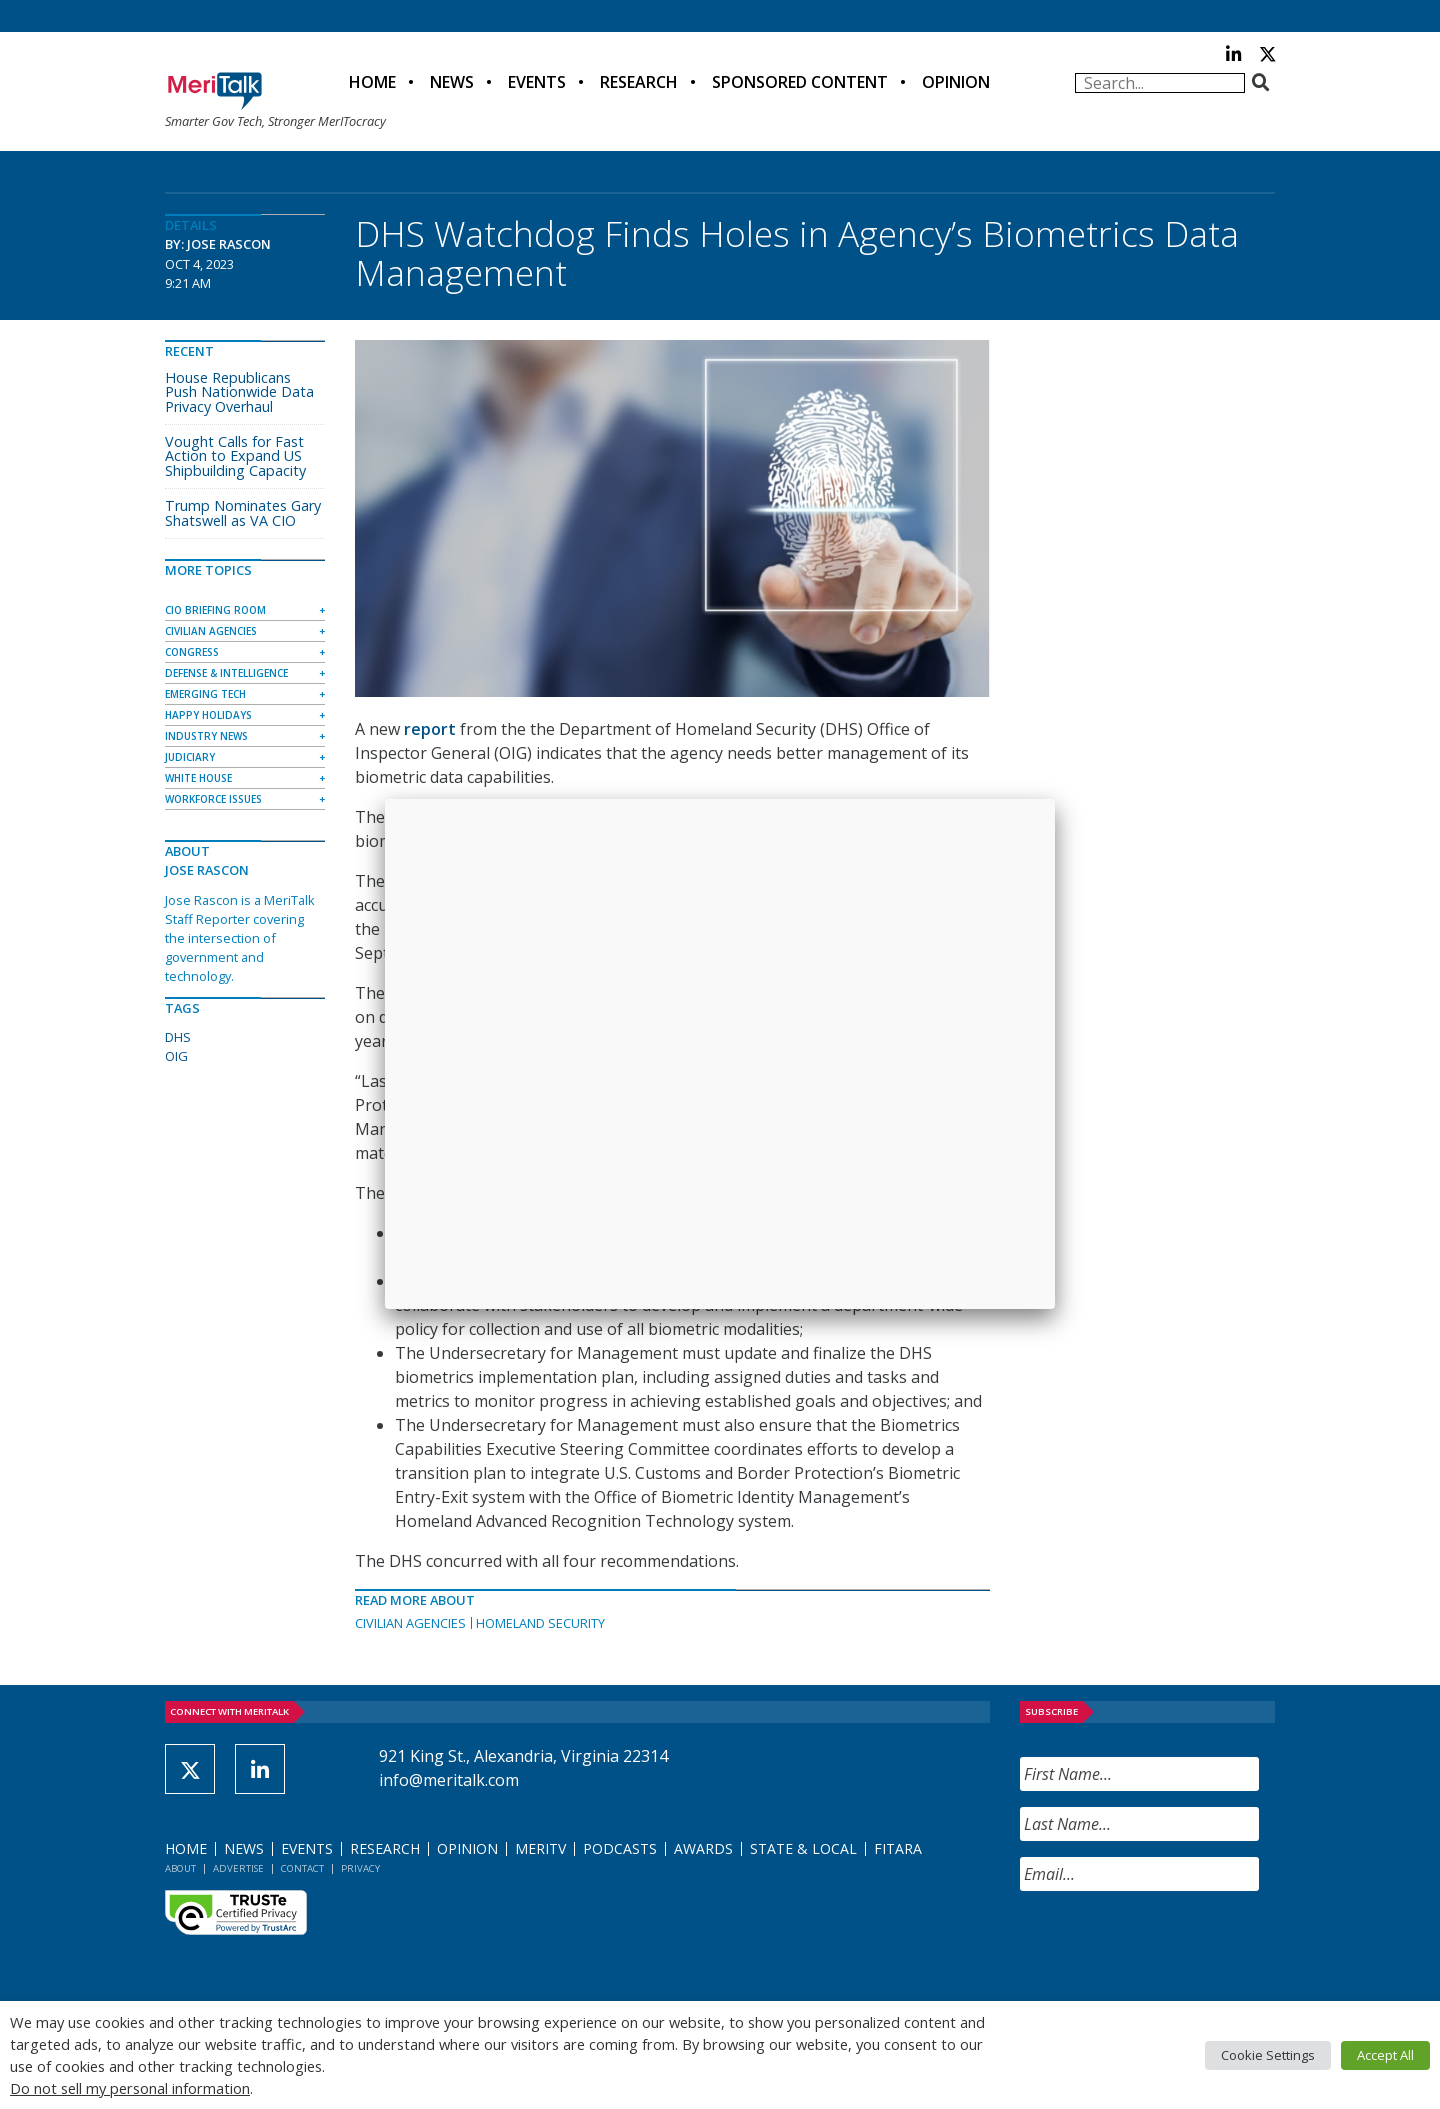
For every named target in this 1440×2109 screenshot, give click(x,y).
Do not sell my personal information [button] (130, 2088)
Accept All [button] (1385, 2055)
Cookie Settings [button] (1268, 2055)
